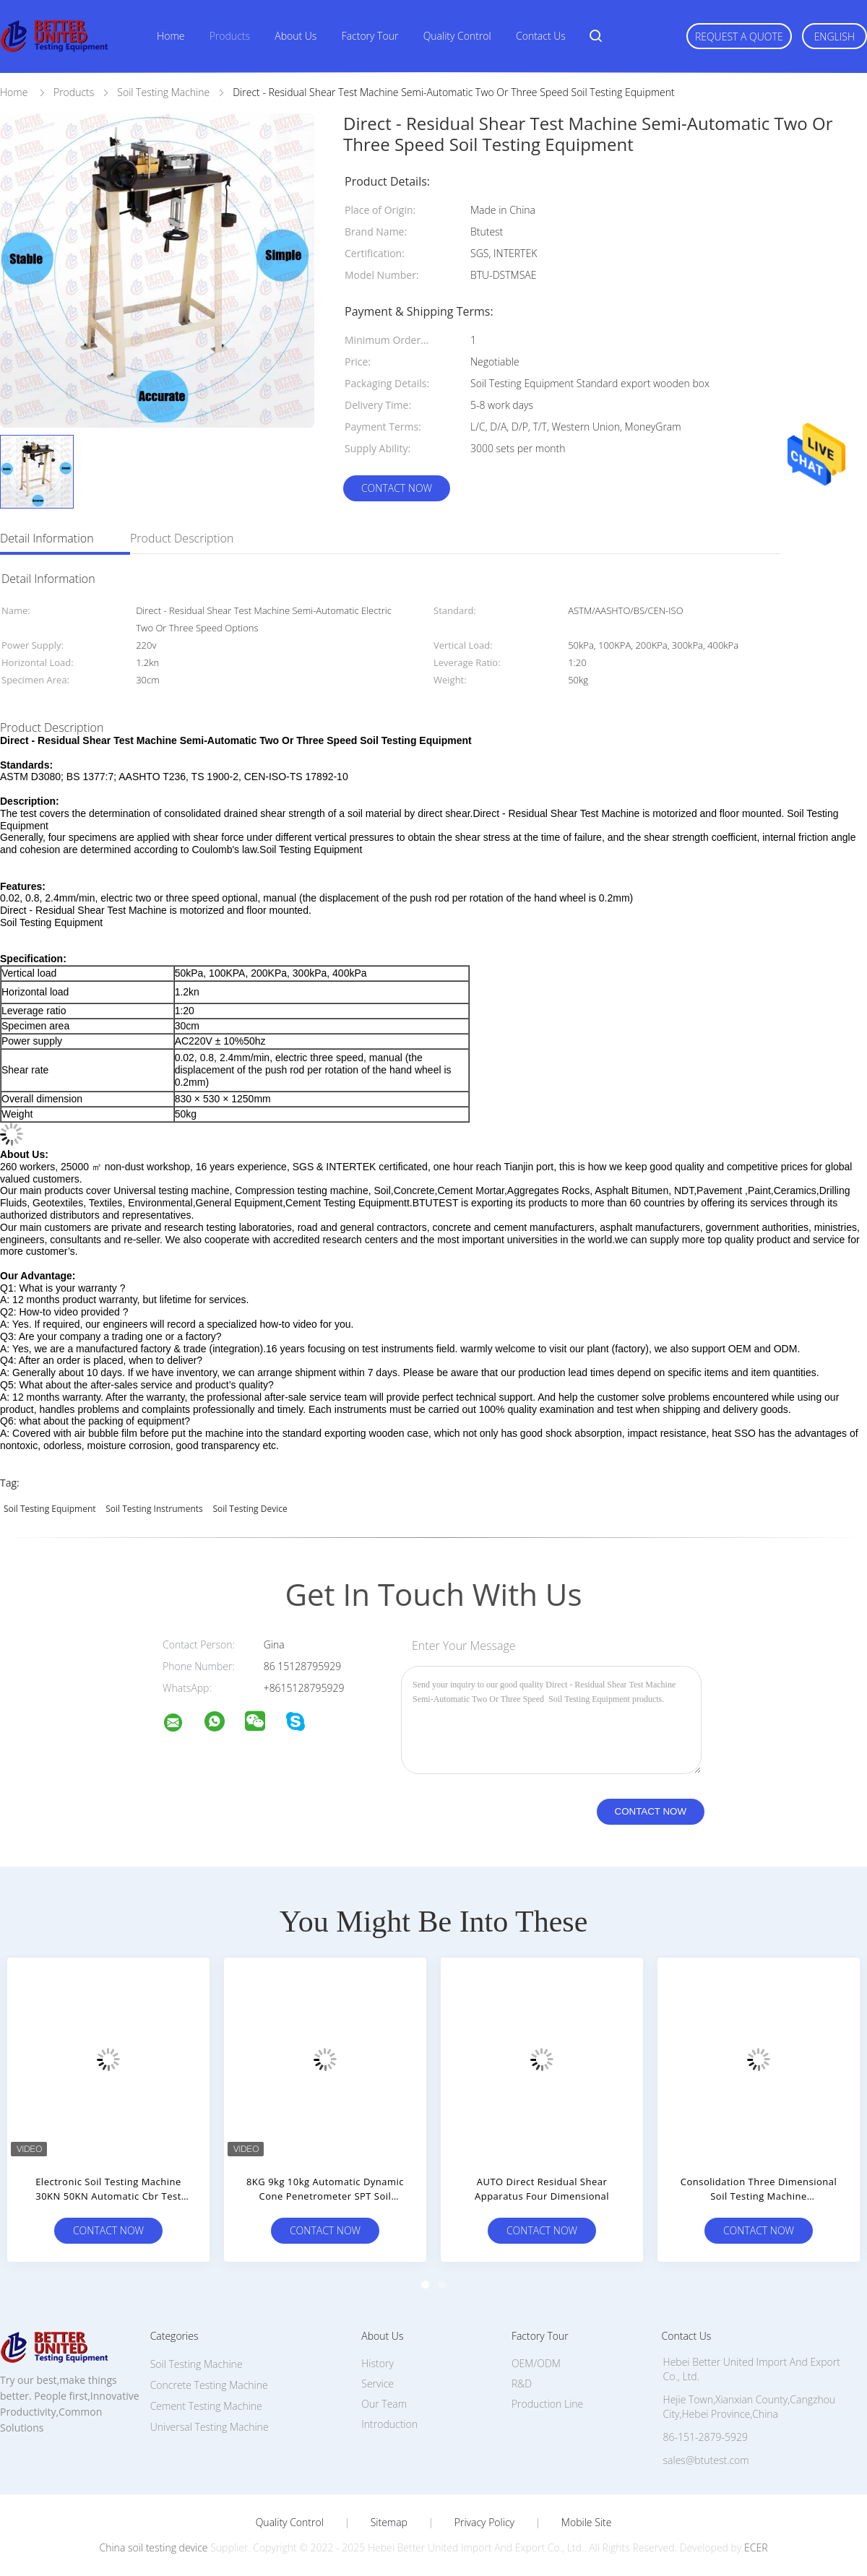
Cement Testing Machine (206, 2406)
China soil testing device (154, 2547)
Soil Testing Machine (196, 2364)
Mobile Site (586, 2522)
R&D (522, 2383)
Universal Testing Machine (209, 2427)
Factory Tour (370, 36)
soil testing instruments (154, 1509)
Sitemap (389, 2522)
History (377, 2363)
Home (170, 36)
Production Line (547, 2404)
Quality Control (457, 36)
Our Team (384, 2404)
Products (230, 36)
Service (377, 2383)
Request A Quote (739, 36)
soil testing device (249, 1509)
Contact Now (396, 488)
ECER (755, 2547)
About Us (295, 36)
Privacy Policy (484, 2522)
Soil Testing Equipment (50, 1509)
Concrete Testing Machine (209, 2385)
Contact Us (541, 36)
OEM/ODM (536, 2363)
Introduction (389, 2424)
